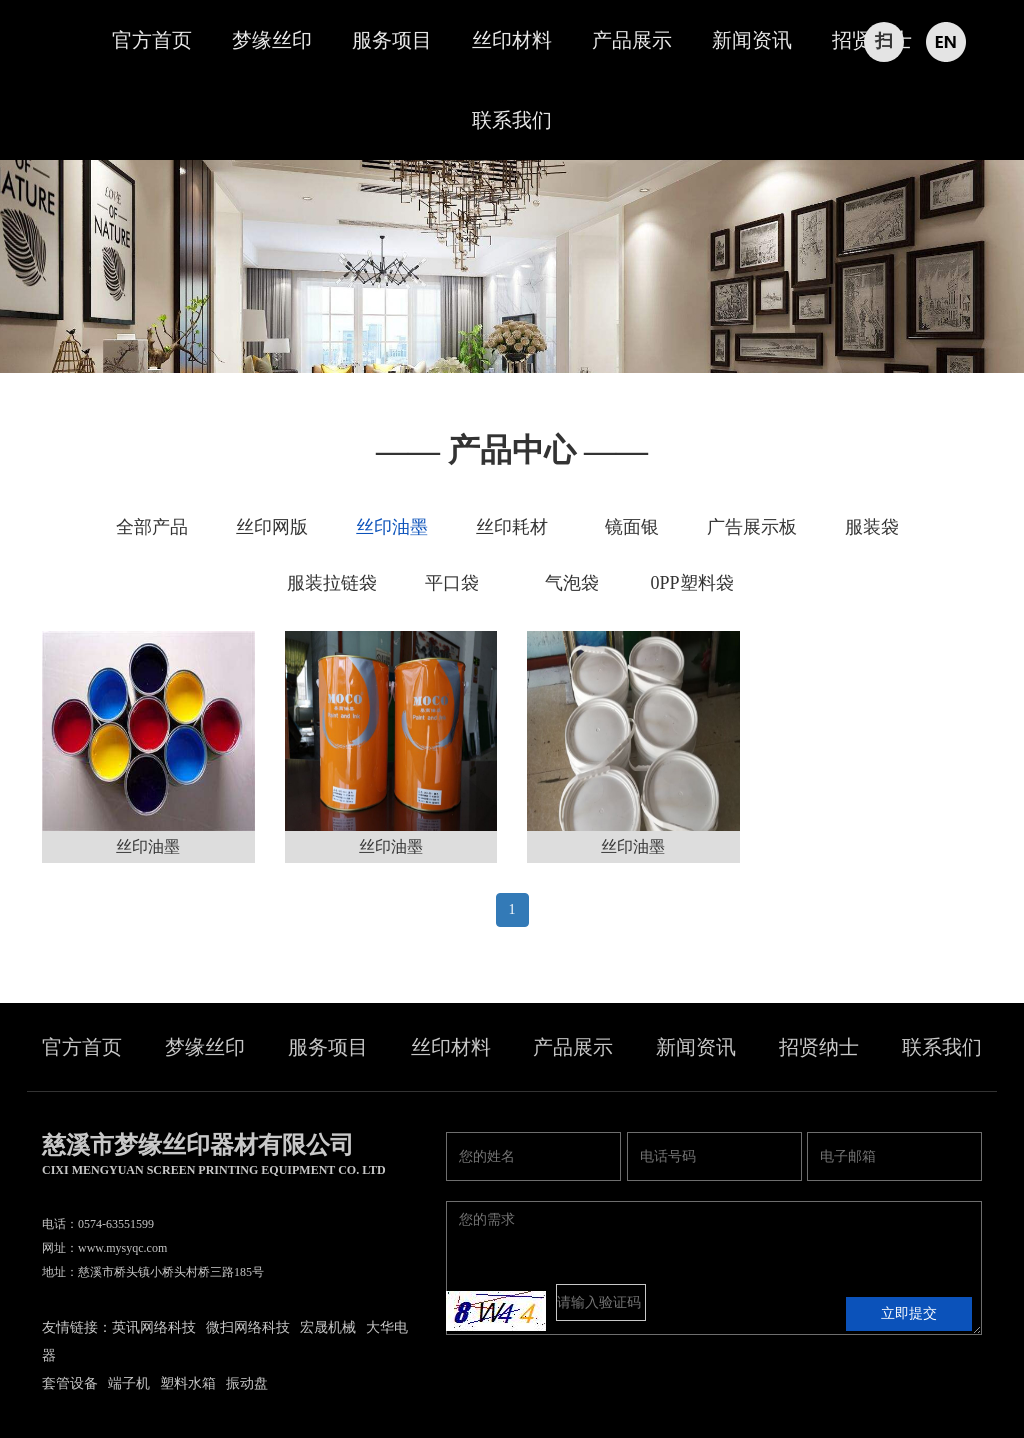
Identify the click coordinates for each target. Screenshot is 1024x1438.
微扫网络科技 (248, 1327)
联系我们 (512, 120)
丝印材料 (512, 40)
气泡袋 (572, 583)
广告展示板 (752, 527)
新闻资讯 (752, 40)
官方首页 (152, 40)
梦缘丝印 (272, 40)
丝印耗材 (512, 527)
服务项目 (392, 40)
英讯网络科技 (154, 1327)
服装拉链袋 (332, 583)
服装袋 (872, 527)
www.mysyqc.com (122, 1248)
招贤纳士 (819, 1047)
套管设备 (70, 1383)
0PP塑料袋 (691, 583)
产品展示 (632, 40)
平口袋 (452, 583)
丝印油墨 (392, 527)
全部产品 (152, 527)
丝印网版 (272, 527)
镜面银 (632, 527)
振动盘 (247, 1383)
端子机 (129, 1383)
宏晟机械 (328, 1327)
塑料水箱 (188, 1383)
